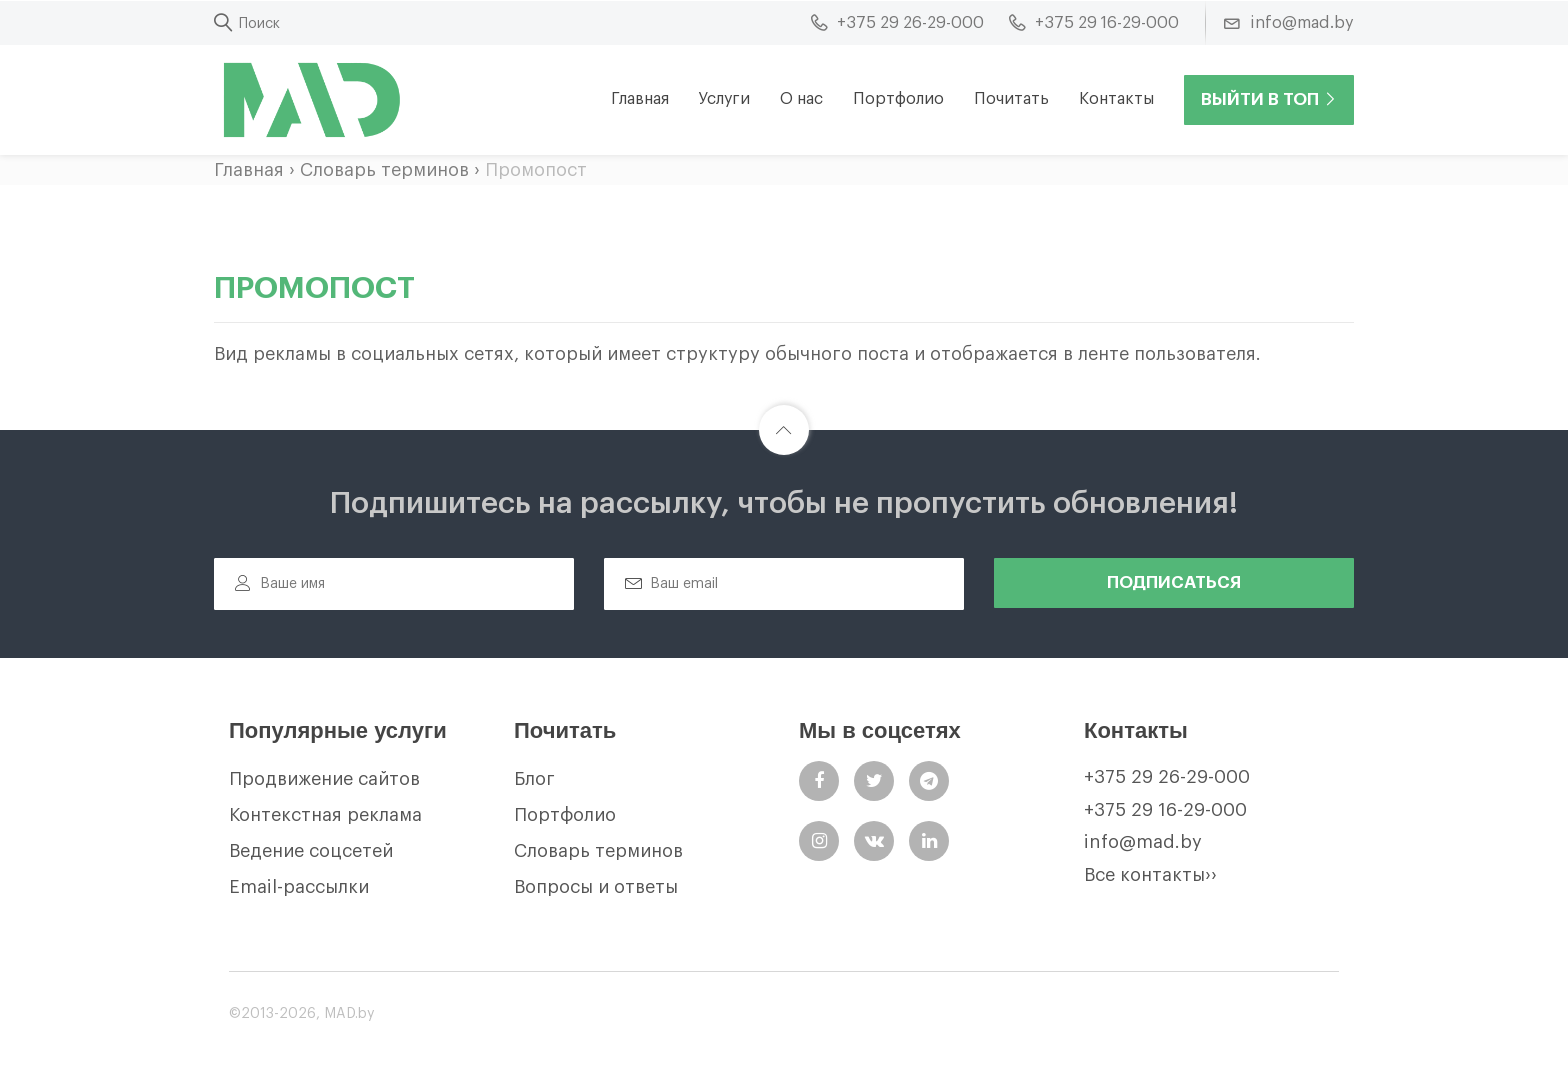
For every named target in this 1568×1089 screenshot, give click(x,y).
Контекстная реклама (325, 815)
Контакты (1116, 99)
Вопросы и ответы (596, 887)
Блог (534, 779)
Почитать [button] (1011, 99)
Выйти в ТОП (1269, 99)
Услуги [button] (724, 99)
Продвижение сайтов (324, 779)
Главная (640, 99)
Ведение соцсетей (311, 851)
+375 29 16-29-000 (1165, 810)
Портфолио (898, 99)
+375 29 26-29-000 (1167, 777)
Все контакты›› (1150, 875)
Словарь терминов (384, 170)
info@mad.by (1143, 842)
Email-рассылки (299, 887)
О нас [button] (801, 99)
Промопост (536, 170)
